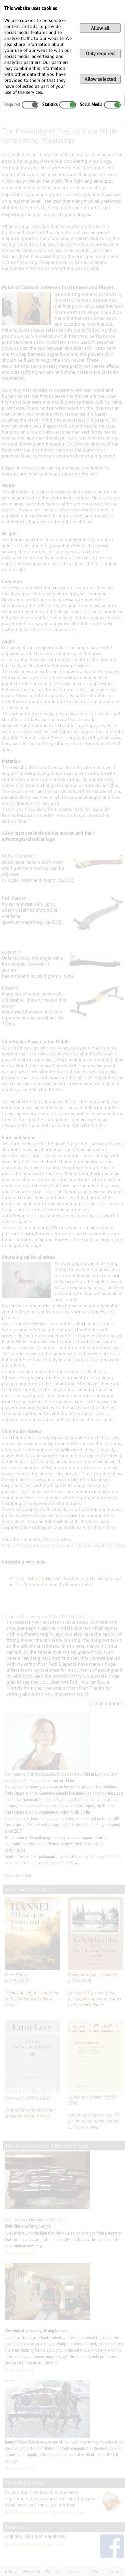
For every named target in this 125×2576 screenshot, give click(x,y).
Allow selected (100, 79)
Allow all (100, 28)
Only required (100, 53)
